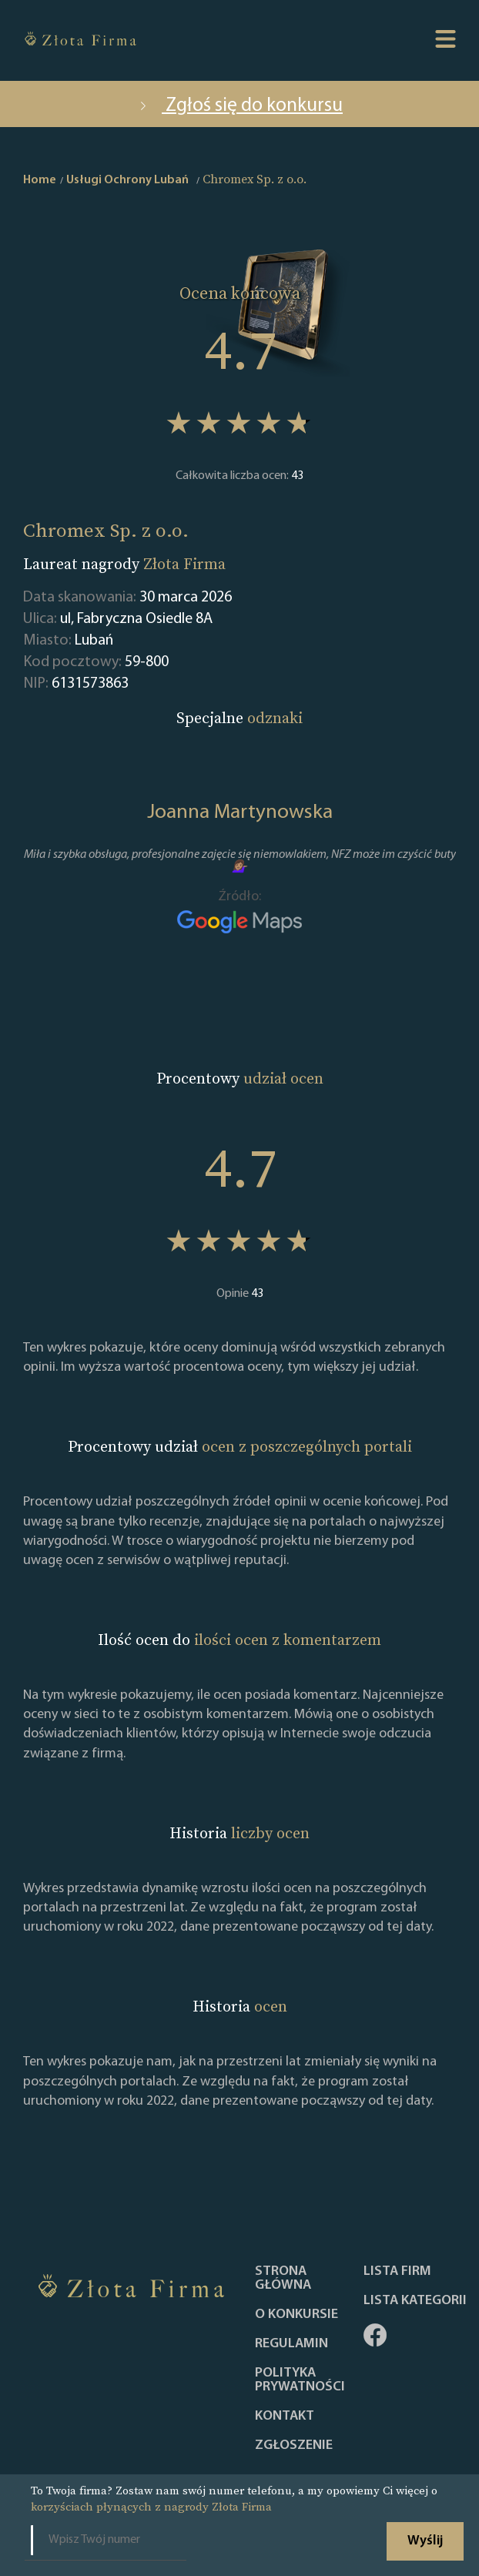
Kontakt (284, 2417)
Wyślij (425, 2541)
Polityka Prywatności (300, 2380)
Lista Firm (397, 2272)
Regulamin (291, 2344)
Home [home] (39, 180)
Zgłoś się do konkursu (239, 106)
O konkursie (296, 2315)
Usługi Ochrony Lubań (127, 180)
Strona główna (283, 2279)
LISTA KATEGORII (415, 2301)
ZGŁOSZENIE (294, 2446)
